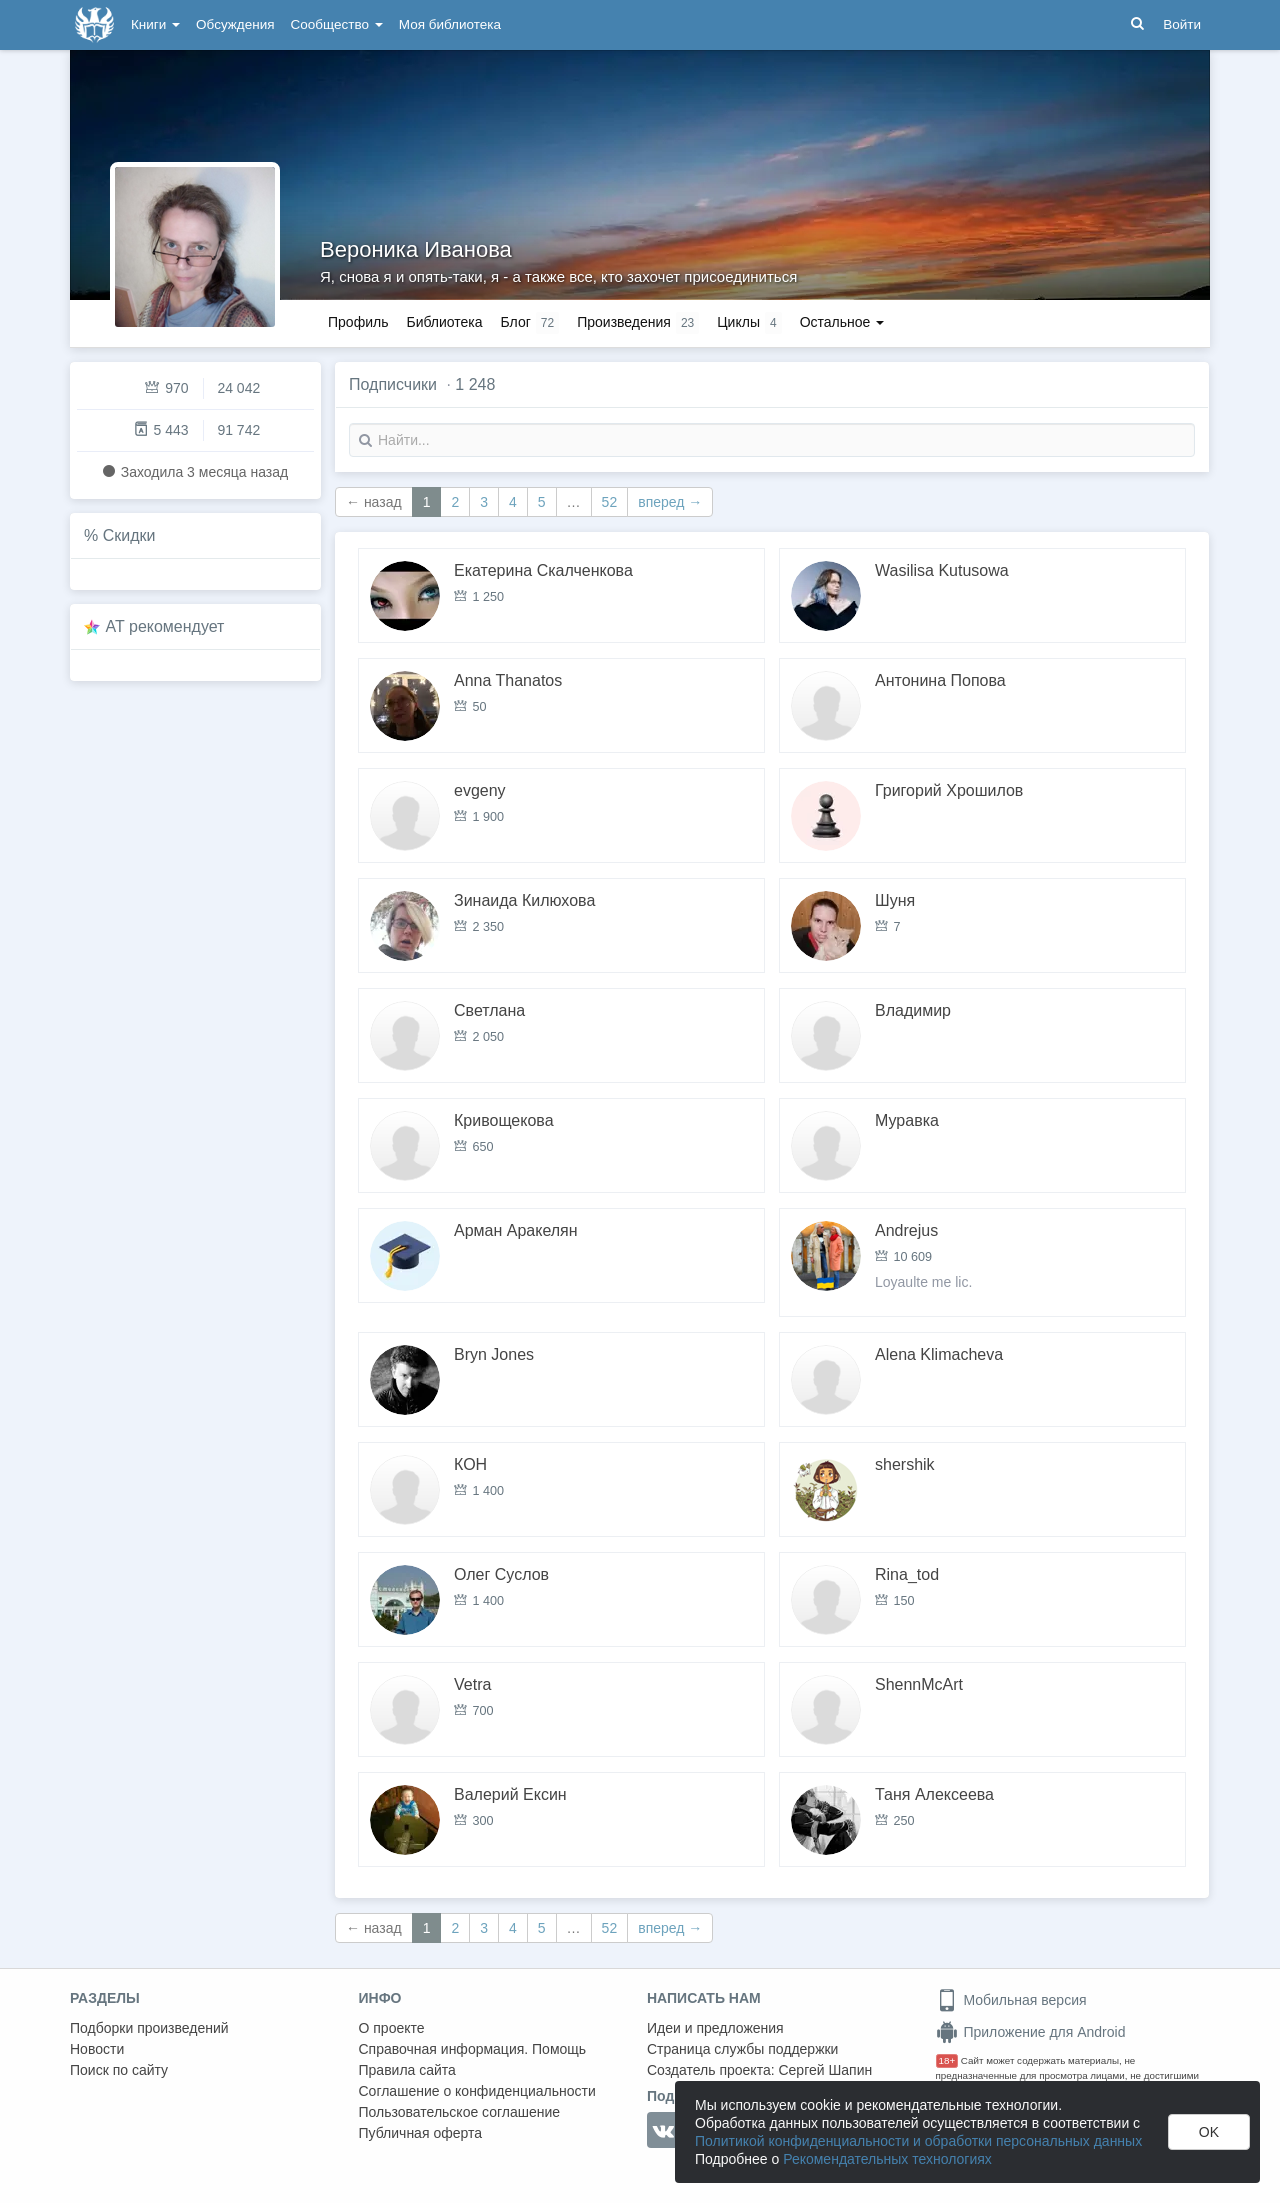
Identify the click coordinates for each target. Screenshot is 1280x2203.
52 (610, 502)
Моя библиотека (450, 24)
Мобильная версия (1011, 2000)
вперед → (670, 502)
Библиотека (444, 322)
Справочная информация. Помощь (473, 2049)
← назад (374, 502)
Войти (1182, 24)
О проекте (392, 2028)
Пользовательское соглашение (460, 2112)
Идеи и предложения (715, 2028)
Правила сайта (407, 2070)
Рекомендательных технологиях (887, 2159)
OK (1209, 2132)
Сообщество (337, 24)
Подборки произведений (149, 2028)
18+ (947, 2060)
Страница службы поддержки (742, 2049)
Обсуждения (235, 24)
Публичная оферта (421, 2133)
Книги (155, 24)
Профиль (358, 322)
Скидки (129, 535)
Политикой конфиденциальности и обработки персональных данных (918, 2141)
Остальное (842, 322)
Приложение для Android (1031, 2032)
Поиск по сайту (119, 2070)
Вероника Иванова (416, 249)
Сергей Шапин (825, 2070)
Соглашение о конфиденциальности (477, 2091)
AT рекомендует (165, 626)
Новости (97, 2049)
